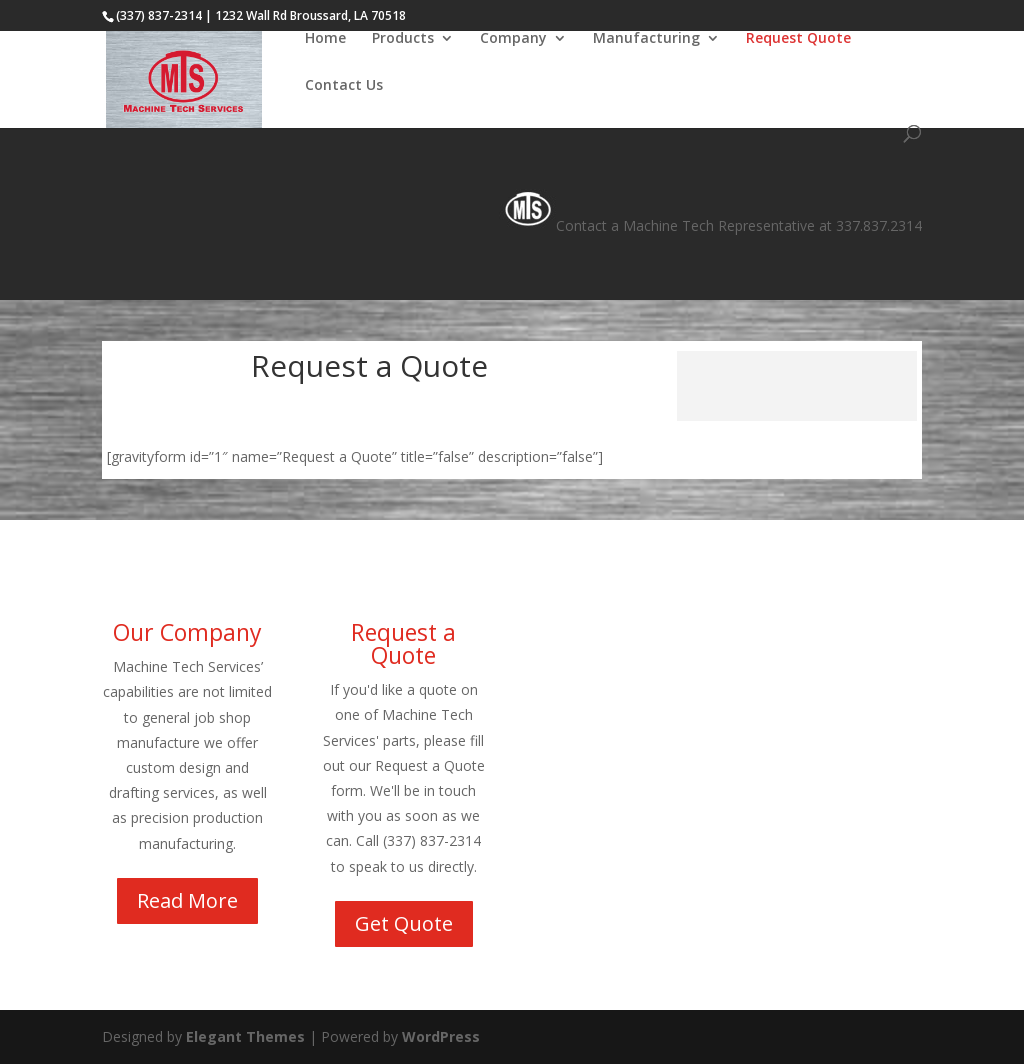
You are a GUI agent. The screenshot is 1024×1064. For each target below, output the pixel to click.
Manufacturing (646, 39)
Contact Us (344, 86)
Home (325, 39)
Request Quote (798, 39)
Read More (187, 900)
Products (403, 39)
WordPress (441, 1036)
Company (513, 39)
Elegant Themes (245, 1036)
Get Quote (404, 923)
